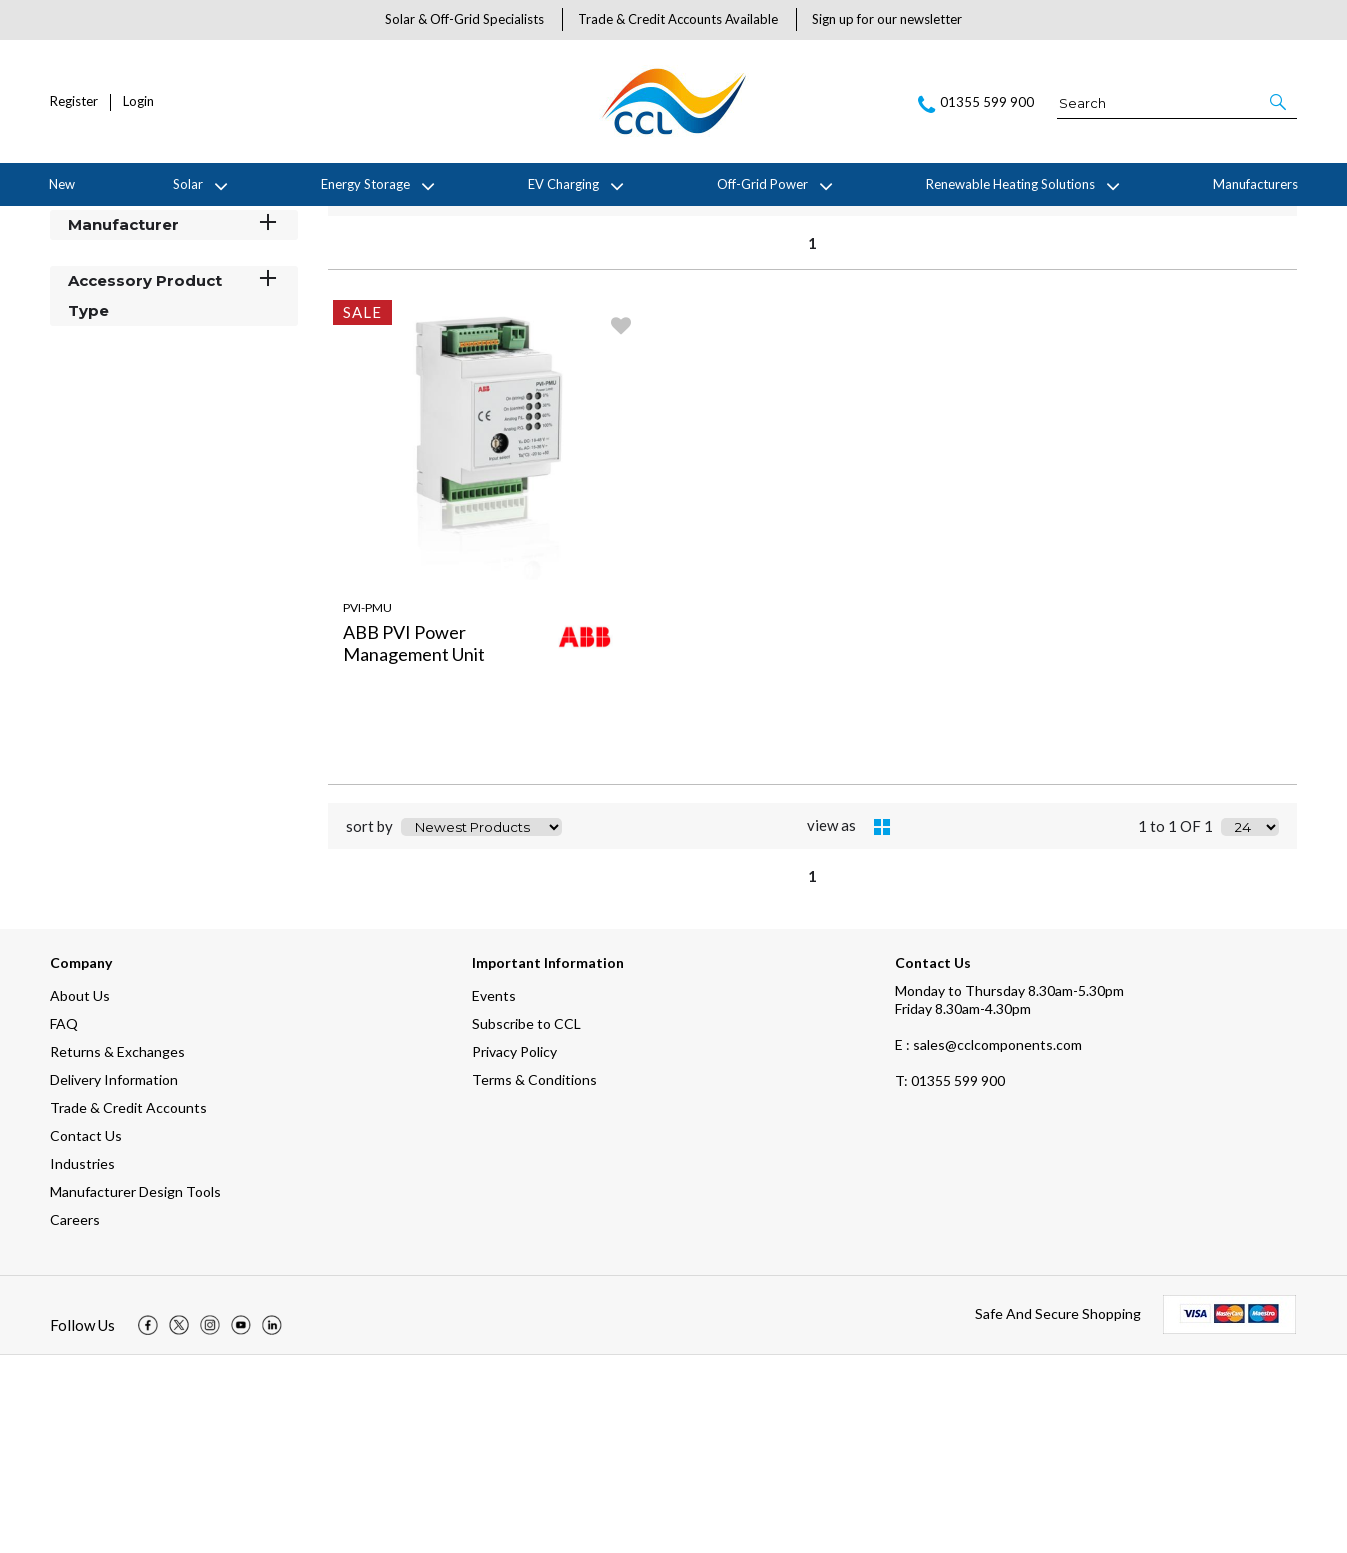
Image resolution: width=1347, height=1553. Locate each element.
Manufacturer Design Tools (135, 1389)
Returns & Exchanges (117, 1249)
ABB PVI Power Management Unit (414, 840)
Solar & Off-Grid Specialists (464, 19)
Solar (188, 184)
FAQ (64, 1221)
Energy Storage (365, 184)
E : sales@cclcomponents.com (988, 1242)
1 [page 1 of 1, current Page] (812, 440)
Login (138, 101)
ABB (202, 222)
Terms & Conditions (534, 1277)
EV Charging (563, 184)
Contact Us (86, 1333)
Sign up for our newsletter (887, 19)
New (62, 184)
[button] (1279, 102)
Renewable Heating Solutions (1010, 184)
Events (494, 1193)
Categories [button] (174, 309)
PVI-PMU (367, 804)
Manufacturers (1255, 184)
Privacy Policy (514, 1249)
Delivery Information (114, 1277)
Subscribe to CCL (526, 1221)
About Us (80, 1193)
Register (74, 101)
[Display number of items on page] (1250, 391)
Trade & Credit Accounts (128, 1305)
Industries (82, 1361)
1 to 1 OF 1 (1175, 391)
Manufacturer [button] (174, 421)
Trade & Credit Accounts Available (678, 19)
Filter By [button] (101, 272)
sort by (369, 391)
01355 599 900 (950, 1278)
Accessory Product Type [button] (174, 492)
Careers (75, 1417)
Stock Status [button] (174, 365)
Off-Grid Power (762, 184)
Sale (244, 222)
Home (65, 222)
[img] (148, 1523)
